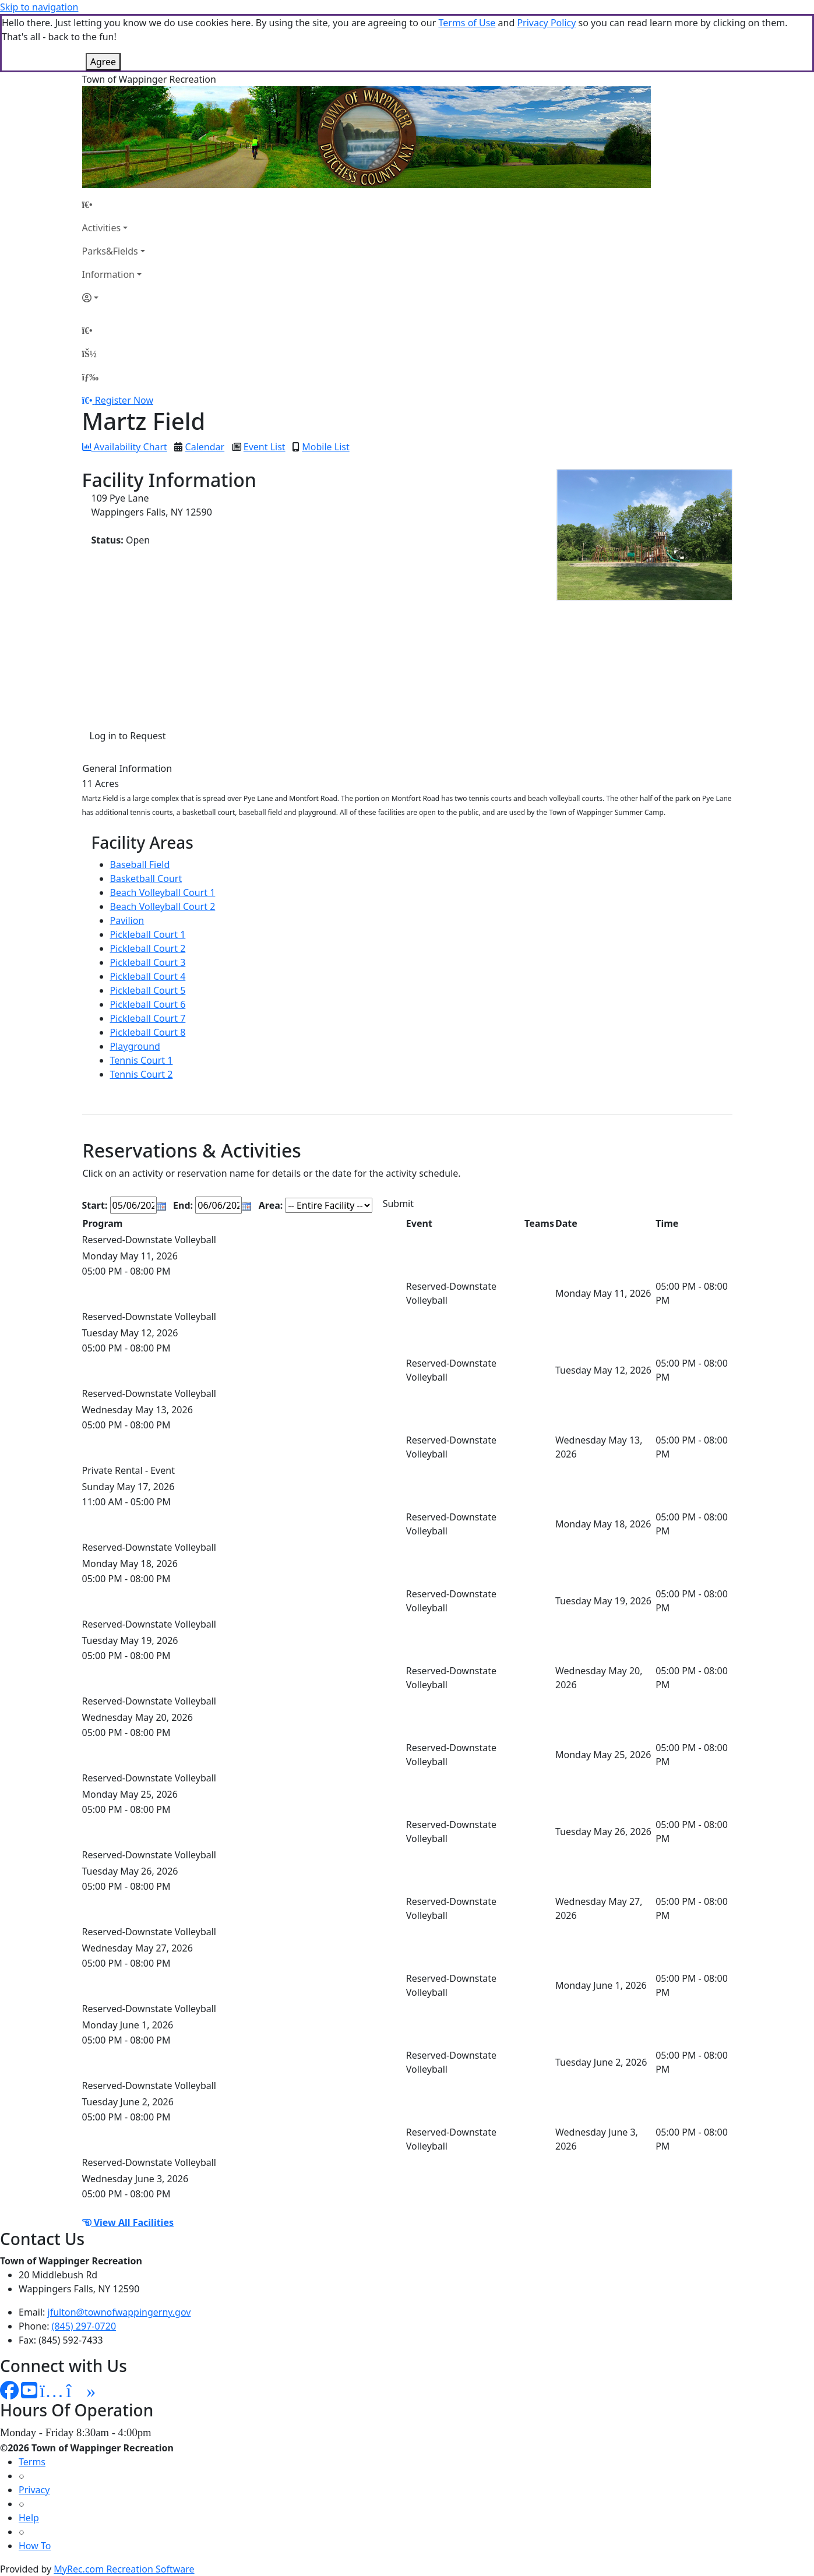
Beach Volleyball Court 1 (163, 892)
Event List (265, 446)
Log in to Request (128, 735)
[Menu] (90, 377)
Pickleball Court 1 (148, 934)
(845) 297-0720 (84, 2326)
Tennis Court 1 (141, 1060)
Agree (103, 61)
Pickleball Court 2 (148, 948)
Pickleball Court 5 (148, 990)
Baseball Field (140, 864)
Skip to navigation (39, 7)
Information (108, 274)
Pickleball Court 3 (148, 962)
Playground (135, 1046)
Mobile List (325, 446)
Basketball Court (146, 878)
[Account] (113, 297)
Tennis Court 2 (141, 1074)
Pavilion (127, 920)
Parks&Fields (110, 251)
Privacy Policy (546, 22)
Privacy (34, 2489)
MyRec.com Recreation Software (124, 2569)
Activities (101, 227)
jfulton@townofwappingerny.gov (119, 2312)
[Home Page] (113, 204)
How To (35, 2545)
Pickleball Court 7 (148, 1018)
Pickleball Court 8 (148, 1032)
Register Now (124, 400)
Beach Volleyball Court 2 (163, 906)
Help (29, 2517)
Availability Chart (124, 446)
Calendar (205, 446)
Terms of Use (466, 22)
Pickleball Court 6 (148, 1004)
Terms (32, 2461)
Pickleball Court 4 (148, 976)
